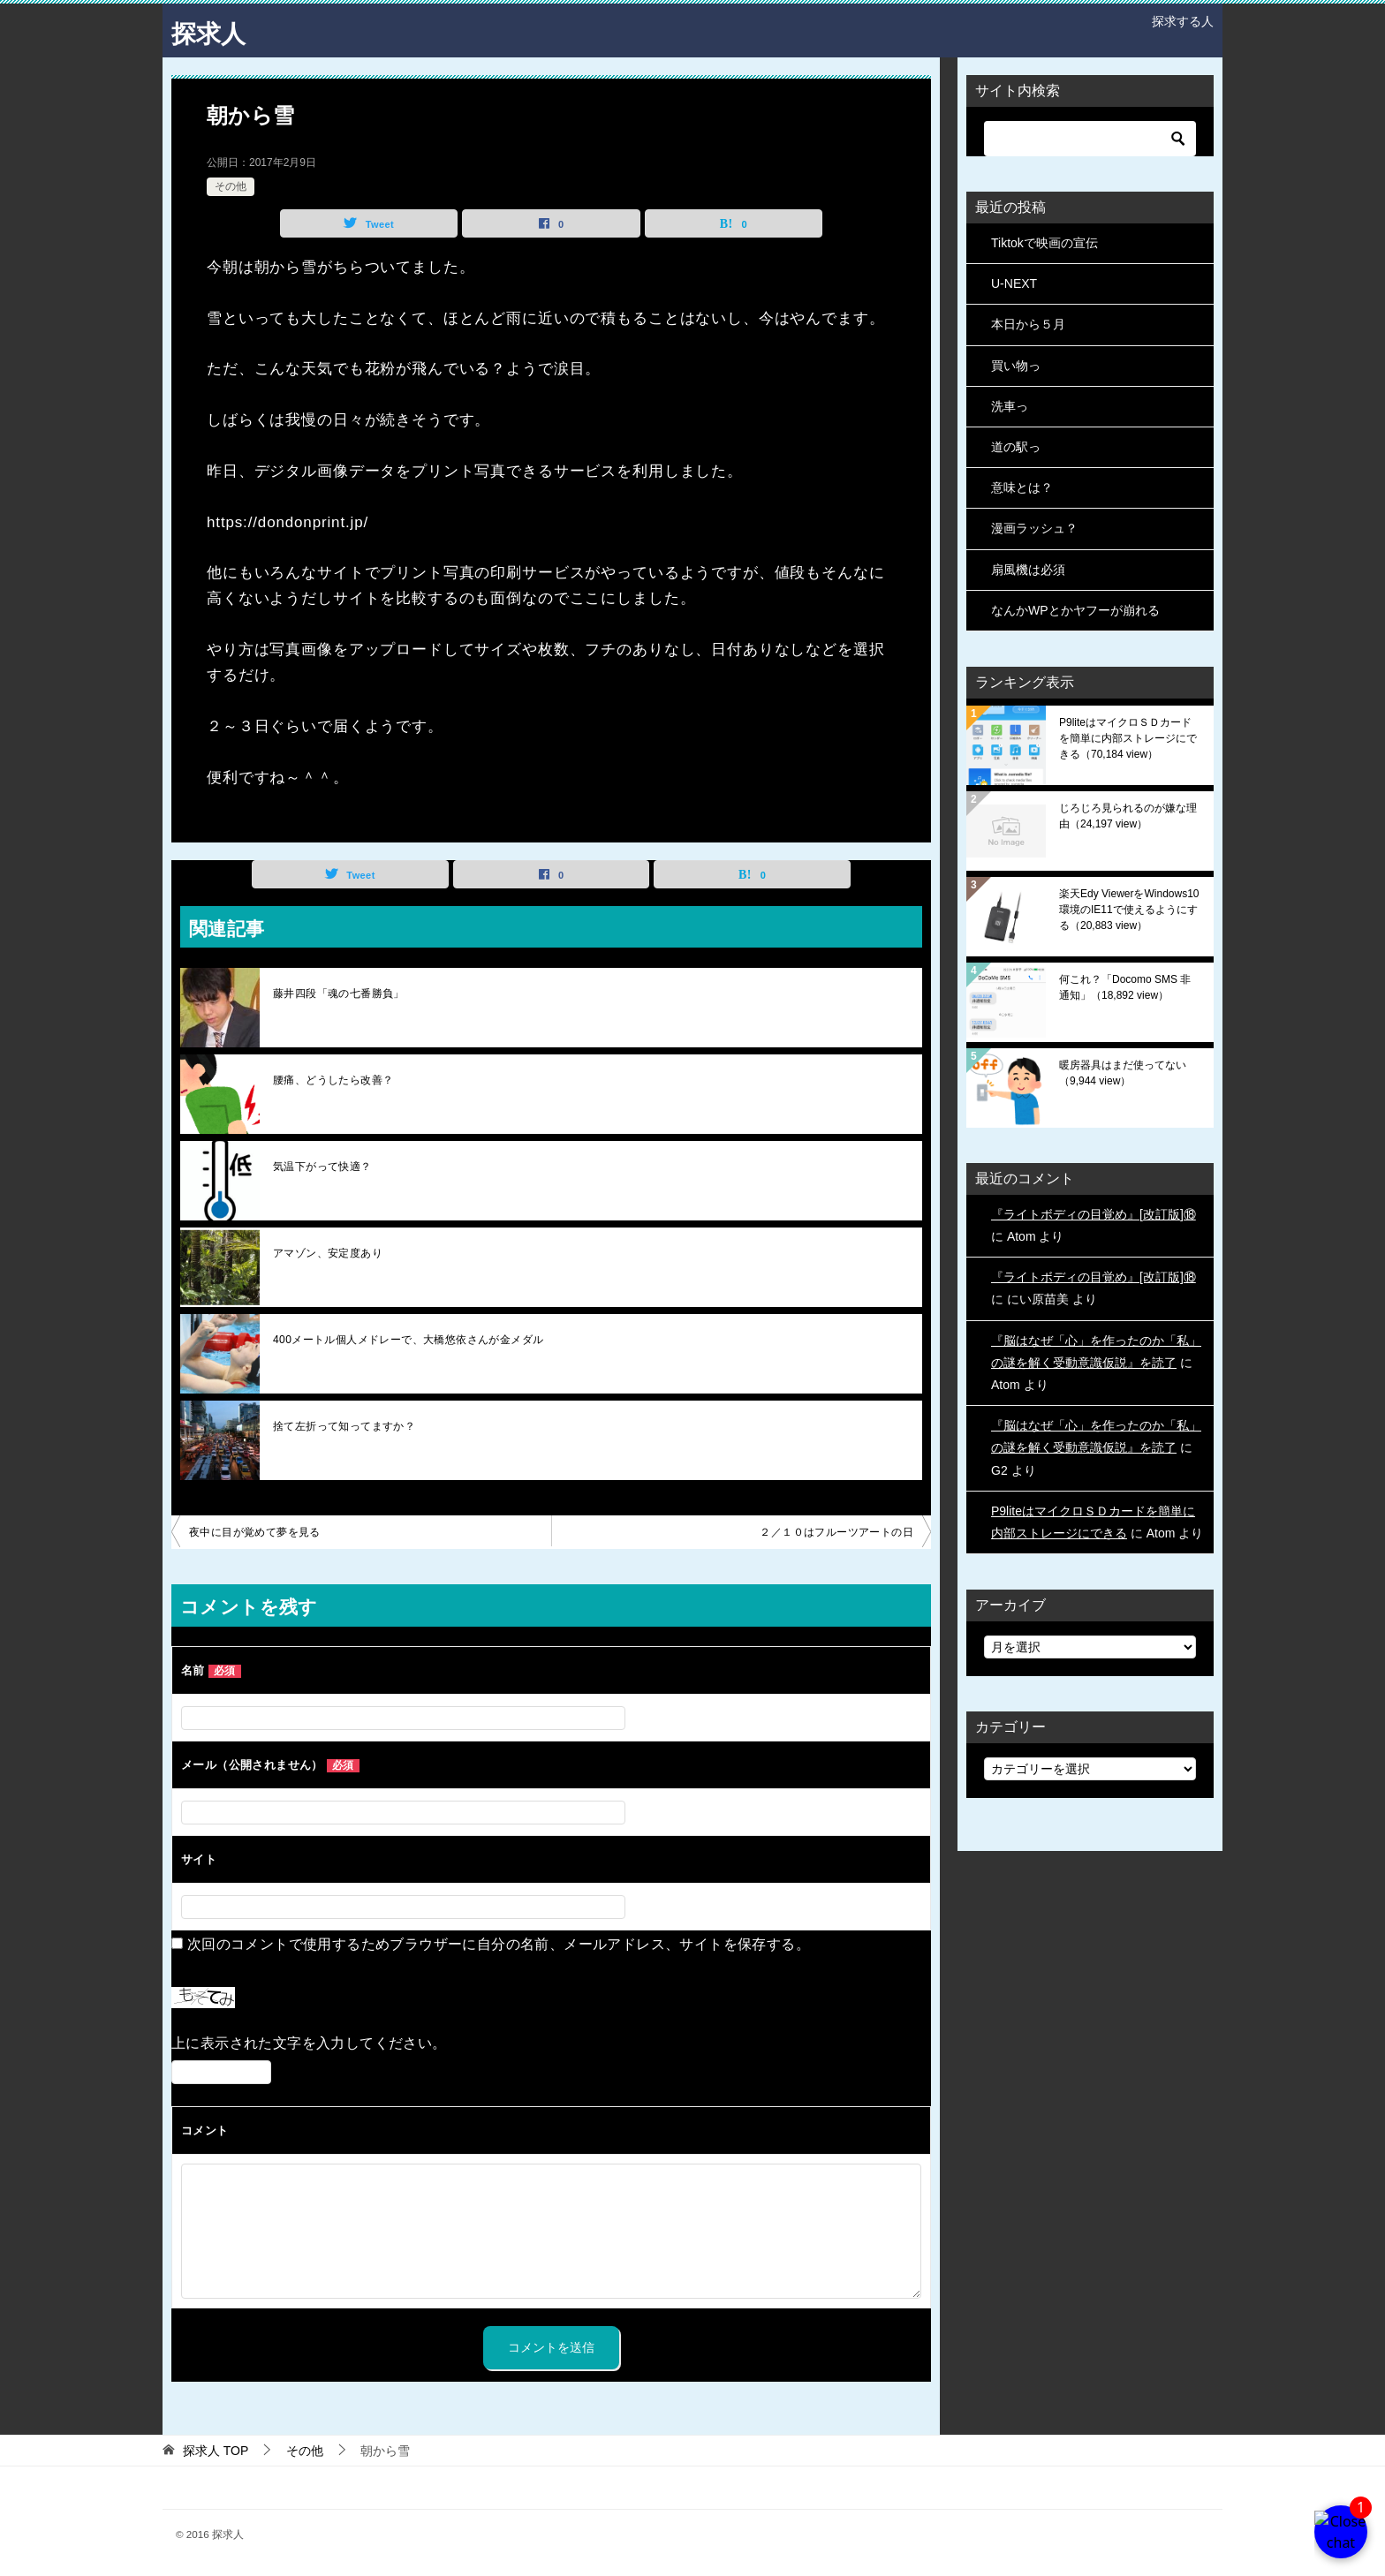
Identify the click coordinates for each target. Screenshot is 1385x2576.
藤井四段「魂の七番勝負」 (339, 993)
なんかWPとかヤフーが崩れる (1075, 610)
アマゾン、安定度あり (327, 1253)
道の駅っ (1016, 447)
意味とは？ (1022, 487)
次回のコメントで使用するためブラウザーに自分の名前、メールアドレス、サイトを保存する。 (498, 1944)
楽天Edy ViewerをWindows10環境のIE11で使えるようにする (1129, 910)
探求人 (211, 30)
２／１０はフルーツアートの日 (836, 1532)
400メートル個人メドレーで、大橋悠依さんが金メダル (408, 1339)
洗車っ (1009, 406)
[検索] (1090, 138)
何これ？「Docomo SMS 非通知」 (1125, 987)
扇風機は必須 (1028, 570)
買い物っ (1016, 366)
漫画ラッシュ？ (1034, 528)
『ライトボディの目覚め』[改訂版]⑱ (1093, 1214)
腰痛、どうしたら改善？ (333, 1080)
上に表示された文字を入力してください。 (309, 2043)
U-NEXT (1014, 283)
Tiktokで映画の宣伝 (1044, 243)
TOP (215, 2451)
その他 (230, 186)
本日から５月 (1028, 324)
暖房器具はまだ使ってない (1122, 1073)
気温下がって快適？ (322, 1166)
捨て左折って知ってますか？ (344, 1426)
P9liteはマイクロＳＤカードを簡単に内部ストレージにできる (1128, 738)
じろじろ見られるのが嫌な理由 (1128, 816)
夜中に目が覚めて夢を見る (255, 1532)
